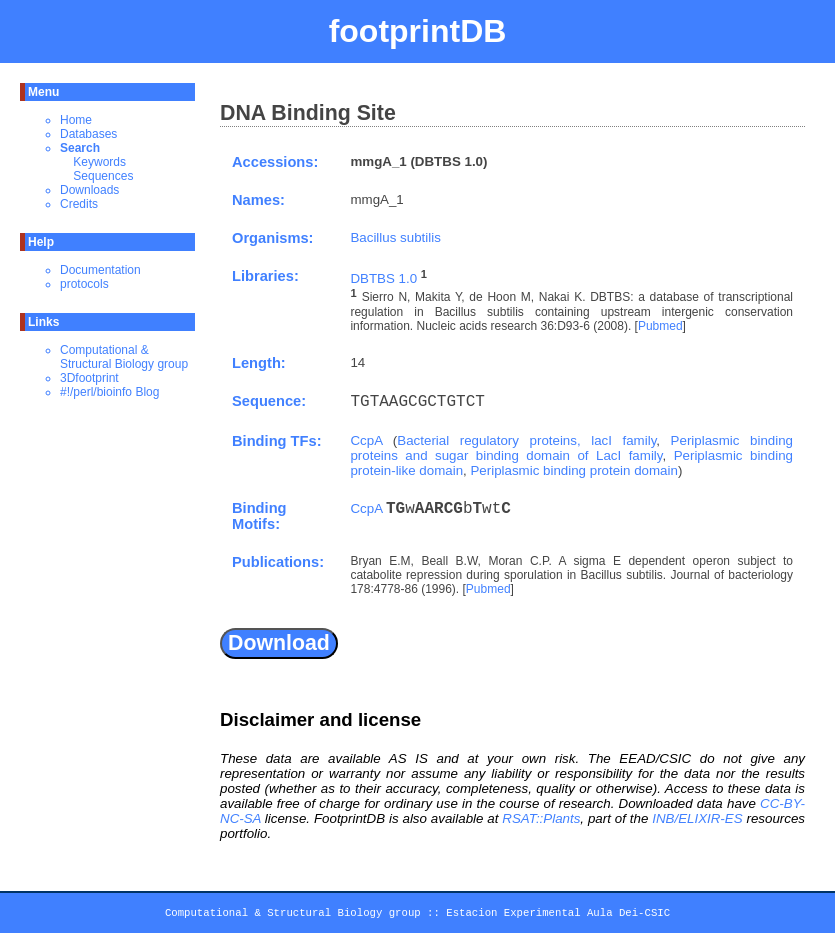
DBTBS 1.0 (383, 278)
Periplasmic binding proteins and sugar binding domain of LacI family (571, 448)
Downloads (89, 190)
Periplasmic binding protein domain (573, 470)
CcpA (366, 440)
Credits (79, 204)
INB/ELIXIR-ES (697, 818)
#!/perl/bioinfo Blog (109, 392)
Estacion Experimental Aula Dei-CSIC (558, 916)
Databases (88, 134)
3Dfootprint (89, 378)
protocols (84, 284)
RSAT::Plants (541, 818)
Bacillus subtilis (395, 237)
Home (76, 120)
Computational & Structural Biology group (124, 357)
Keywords (99, 162)
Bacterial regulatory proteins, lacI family (526, 440)
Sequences (103, 176)
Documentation (100, 270)
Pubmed (660, 326)
